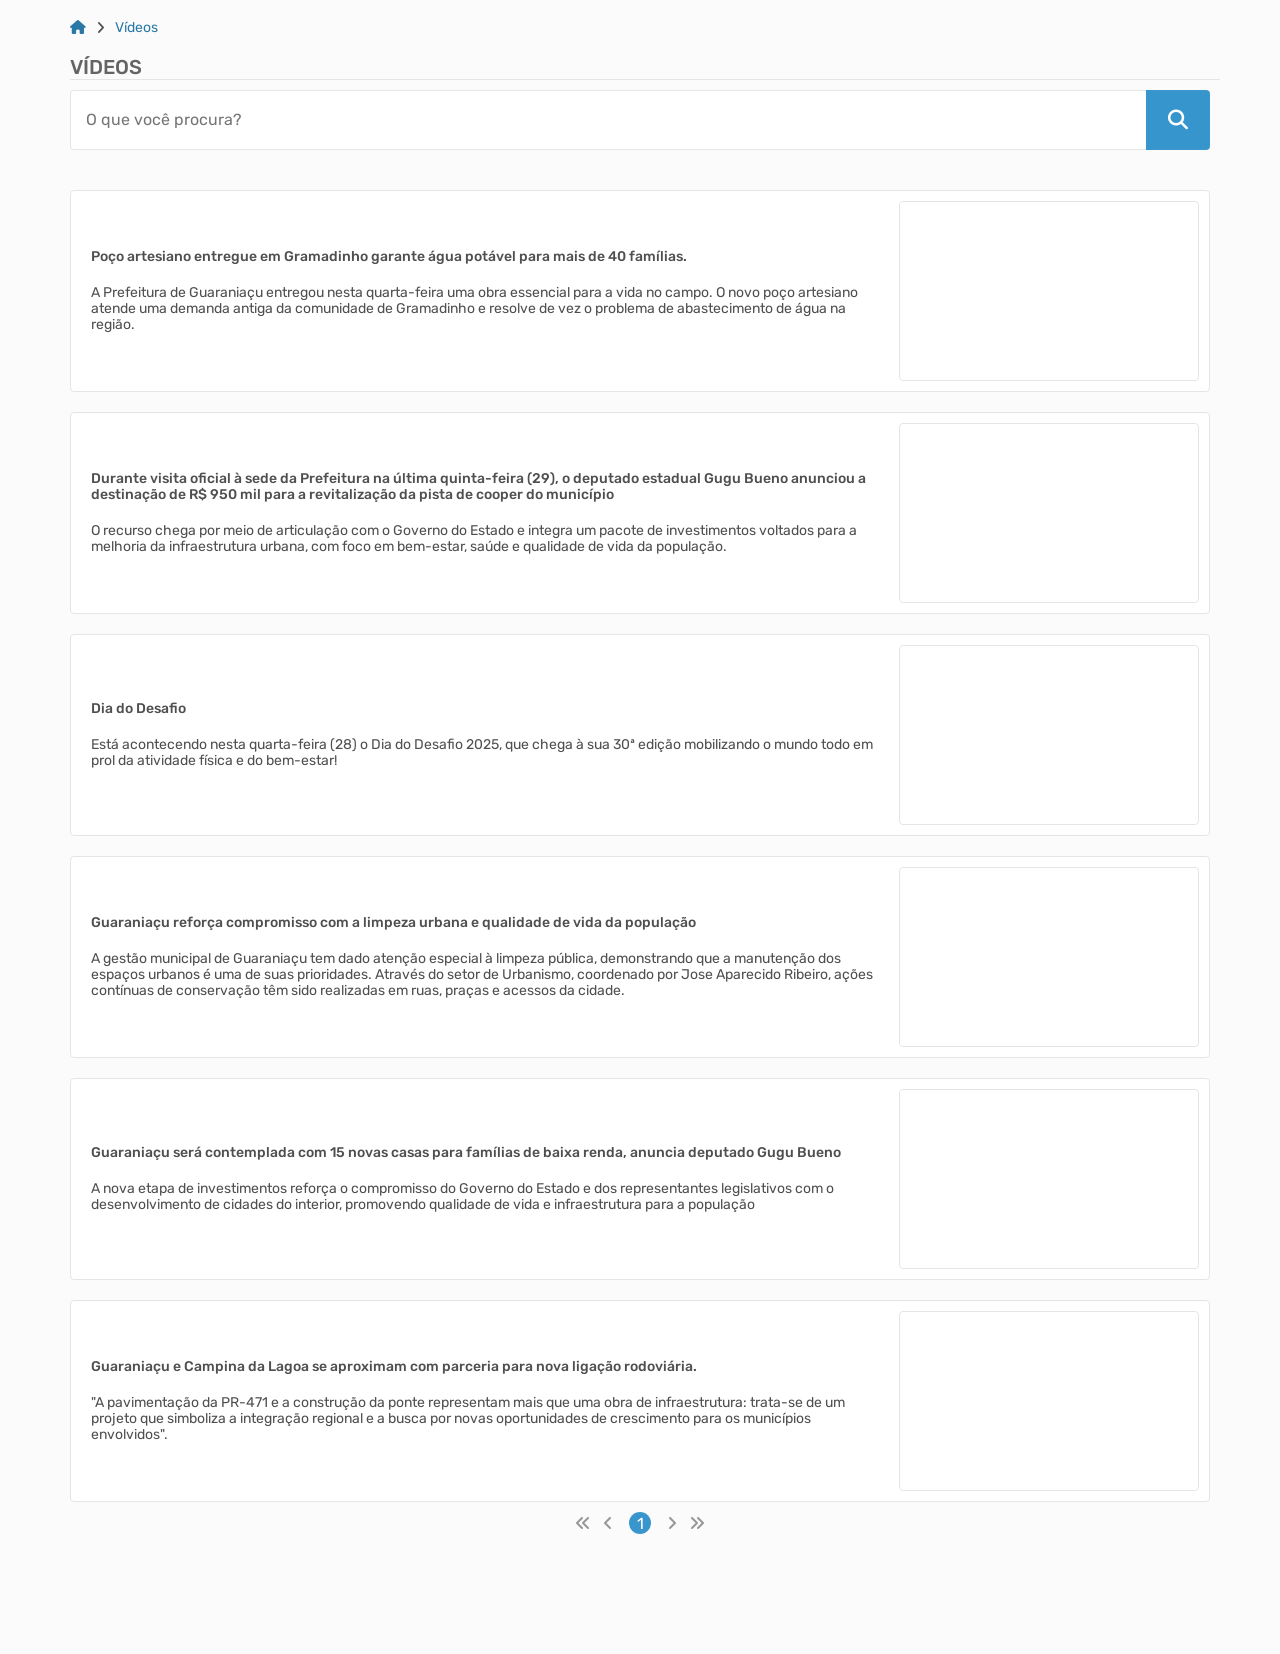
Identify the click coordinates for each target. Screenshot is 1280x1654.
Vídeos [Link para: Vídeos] (136, 28)
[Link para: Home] (78, 28)
